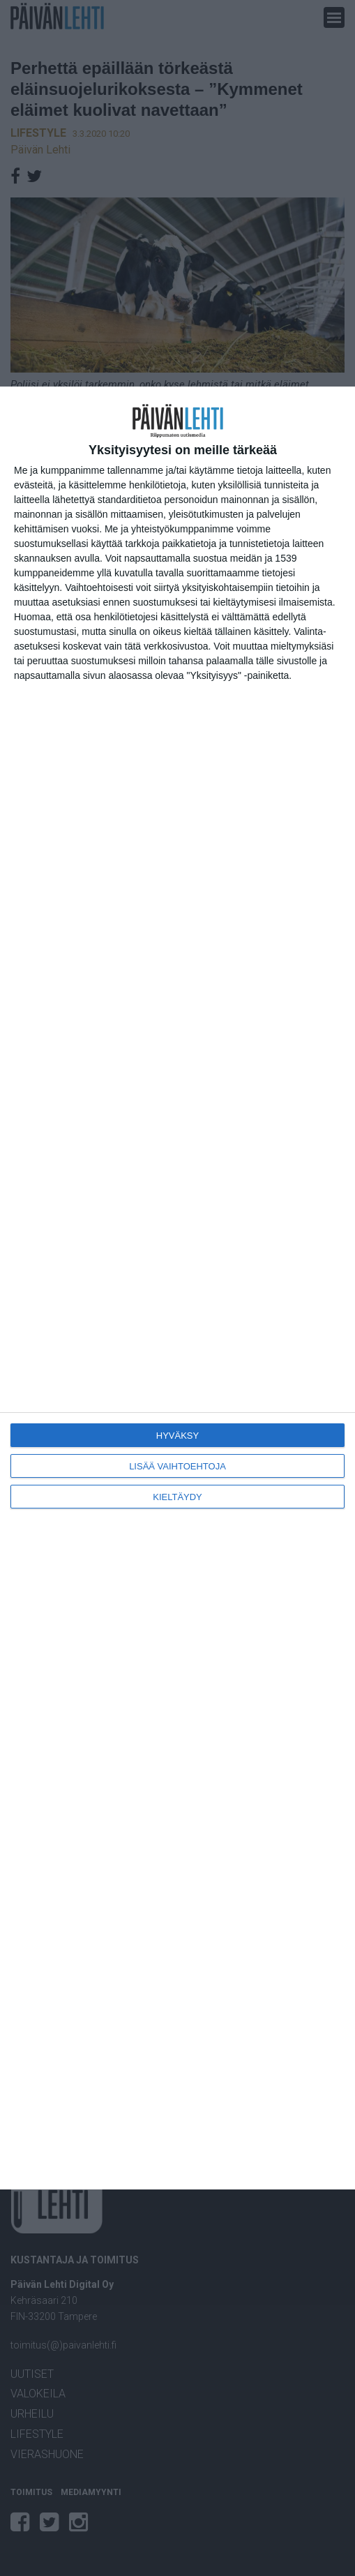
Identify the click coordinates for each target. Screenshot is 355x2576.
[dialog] (177, 1288)
